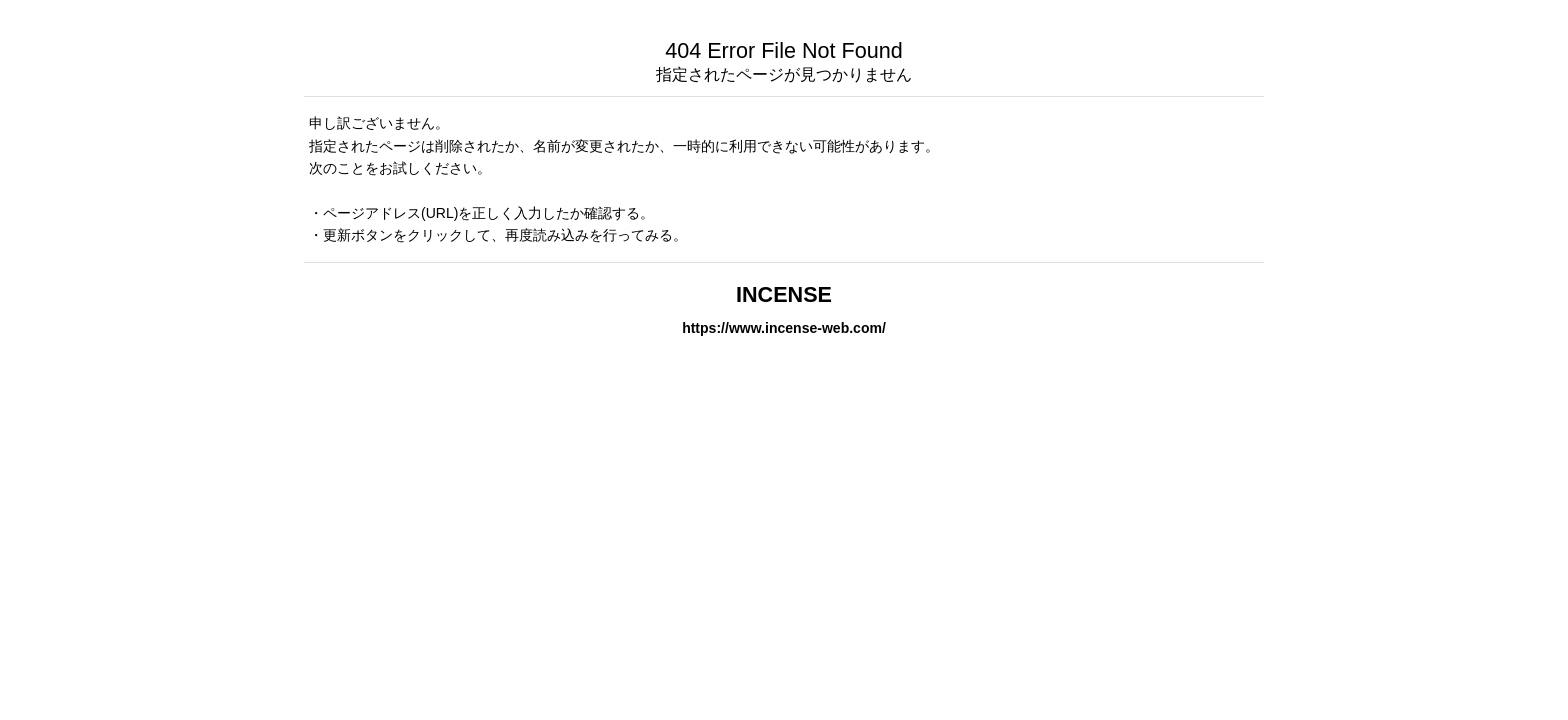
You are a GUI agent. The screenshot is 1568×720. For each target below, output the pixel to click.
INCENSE (784, 294)
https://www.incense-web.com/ (784, 328)
